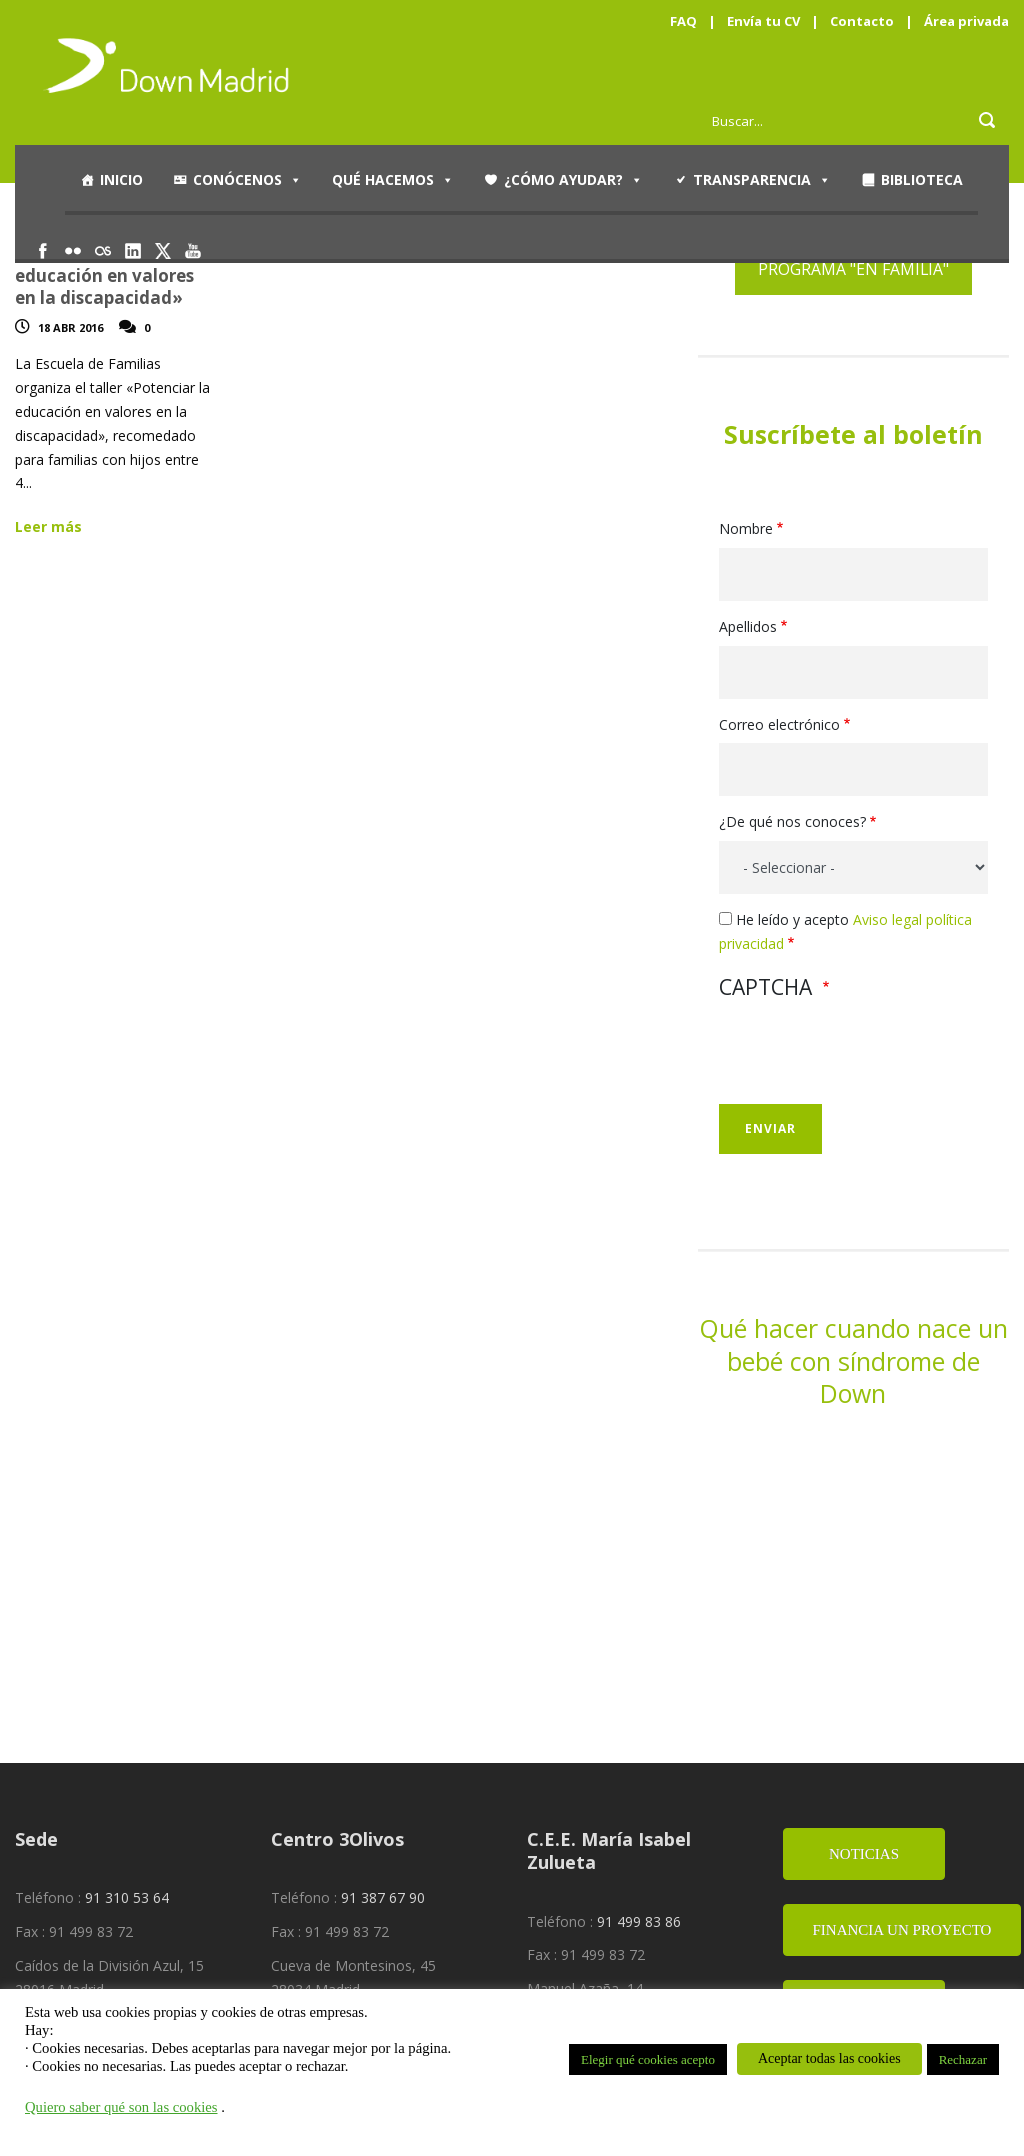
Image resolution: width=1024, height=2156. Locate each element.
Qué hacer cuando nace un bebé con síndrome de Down (853, 1360)
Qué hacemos (393, 180)
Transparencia (762, 180)
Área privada (966, 21)
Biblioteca (922, 179)
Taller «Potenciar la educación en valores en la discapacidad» (104, 275)
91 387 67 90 (383, 1897)
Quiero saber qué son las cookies (121, 2107)
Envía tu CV (763, 21)
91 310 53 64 (127, 1897)
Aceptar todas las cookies (829, 2058)
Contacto (862, 21)
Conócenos (247, 180)
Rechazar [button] (963, 2059)
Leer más (48, 526)
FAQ (683, 21)
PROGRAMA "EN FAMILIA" (853, 269)
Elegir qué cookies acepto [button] (648, 2059)
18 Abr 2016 (70, 327)
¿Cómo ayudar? (573, 180)
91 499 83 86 (639, 1921)
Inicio (121, 179)
